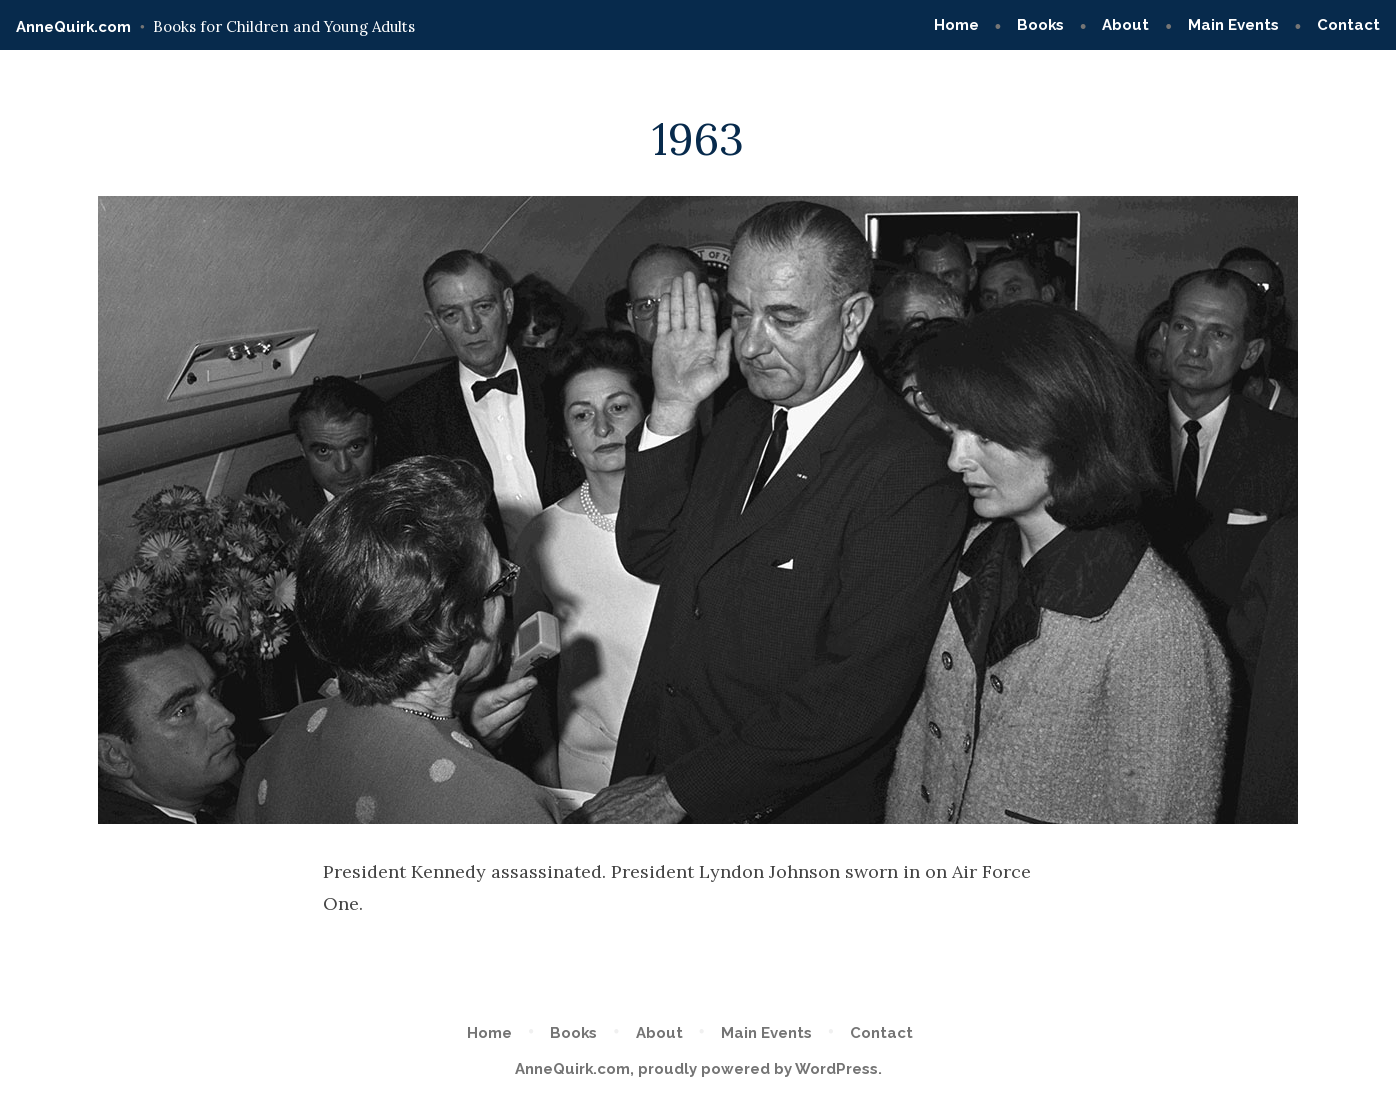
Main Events (1233, 25)
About (1125, 25)
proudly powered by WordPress (758, 1069)
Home (956, 25)
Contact (1348, 25)
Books (1040, 25)
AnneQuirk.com (73, 27)
